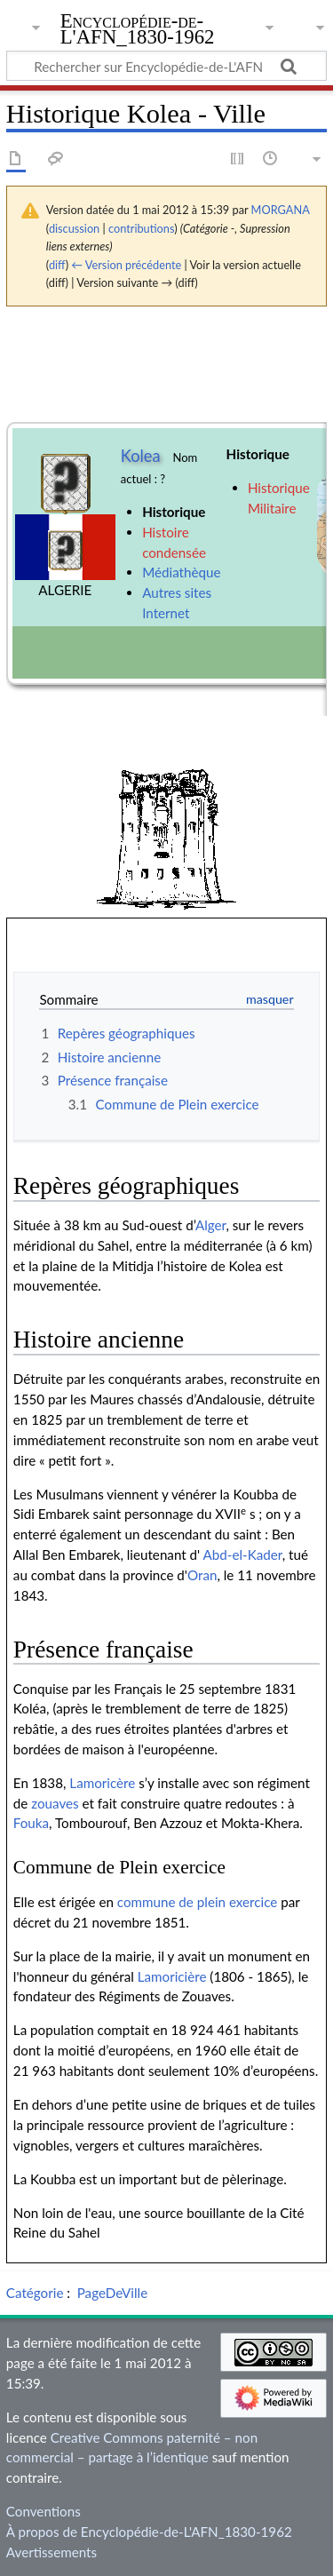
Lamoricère (102, 1783)
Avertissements (51, 2552)
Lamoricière (172, 1976)
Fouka (31, 1823)
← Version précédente (126, 265)
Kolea (141, 455)
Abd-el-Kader (242, 1554)
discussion (74, 228)
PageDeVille (112, 2293)
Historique (173, 512)
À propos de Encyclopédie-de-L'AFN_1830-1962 (149, 2532)
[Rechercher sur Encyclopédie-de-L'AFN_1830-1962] (166, 66)
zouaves (54, 1803)
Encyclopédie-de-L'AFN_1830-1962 (137, 30)
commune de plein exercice (197, 1902)
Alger (210, 1225)
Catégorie (35, 2293)
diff (57, 265)
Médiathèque (181, 572)
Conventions (43, 2511)
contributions (141, 228)
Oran (202, 1575)
